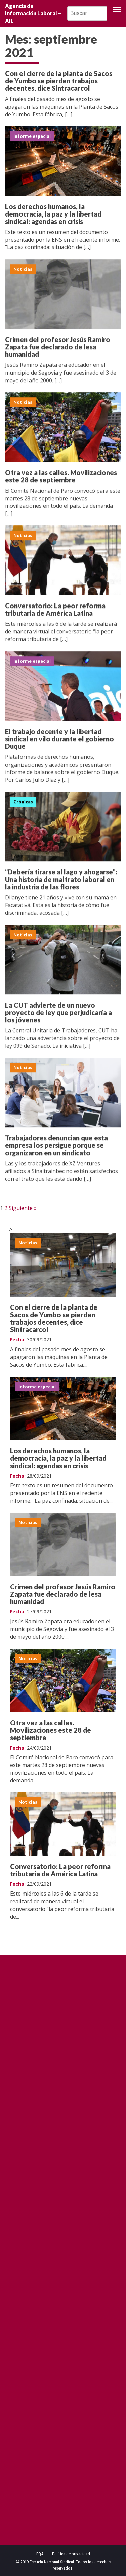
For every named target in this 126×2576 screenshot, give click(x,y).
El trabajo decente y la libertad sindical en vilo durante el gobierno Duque (59, 742)
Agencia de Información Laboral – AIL (33, 13)
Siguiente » (23, 1208)
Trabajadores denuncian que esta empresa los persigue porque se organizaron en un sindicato (56, 1149)
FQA (39, 2554)
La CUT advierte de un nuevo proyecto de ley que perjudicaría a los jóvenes (58, 1016)
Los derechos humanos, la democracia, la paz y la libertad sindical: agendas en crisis (53, 213)
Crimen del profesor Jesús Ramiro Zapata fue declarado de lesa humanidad (57, 351)
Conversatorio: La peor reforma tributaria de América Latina (55, 613)
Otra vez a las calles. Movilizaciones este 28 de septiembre (61, 480)
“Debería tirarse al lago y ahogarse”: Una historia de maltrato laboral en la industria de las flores (61, 883)
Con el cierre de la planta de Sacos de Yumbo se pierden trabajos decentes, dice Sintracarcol (58, 80)
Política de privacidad (71, 2554)
